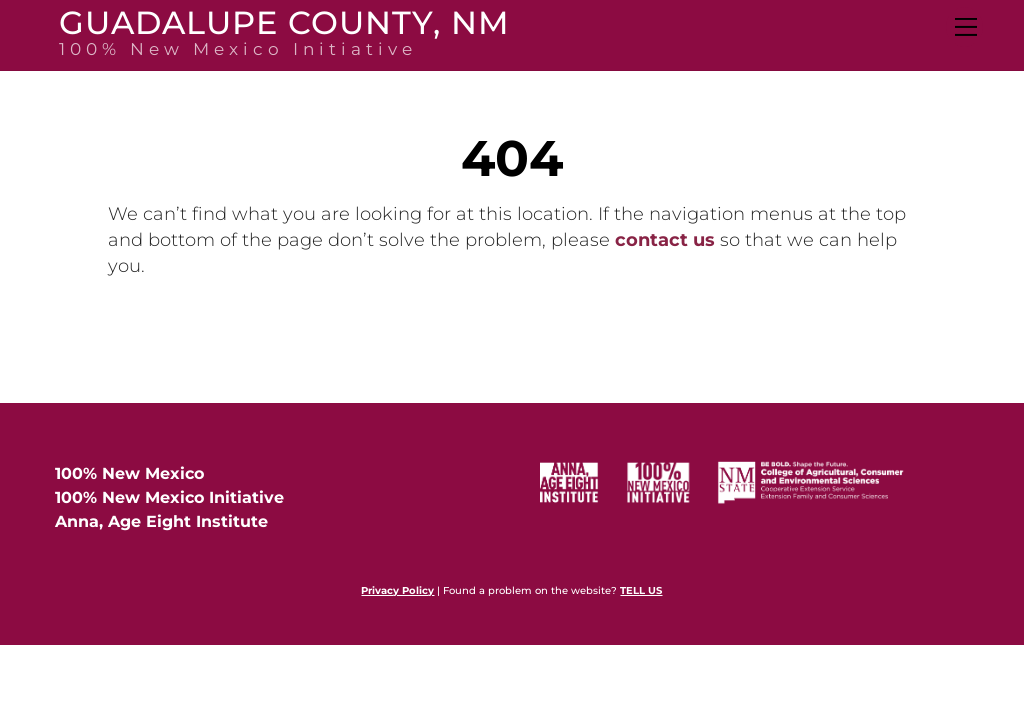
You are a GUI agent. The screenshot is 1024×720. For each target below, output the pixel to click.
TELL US (641, 590)
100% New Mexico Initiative (169, 497)
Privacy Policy (397, 590)
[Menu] (964, 27)
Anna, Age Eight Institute (161, 521)
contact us (665, 240)
